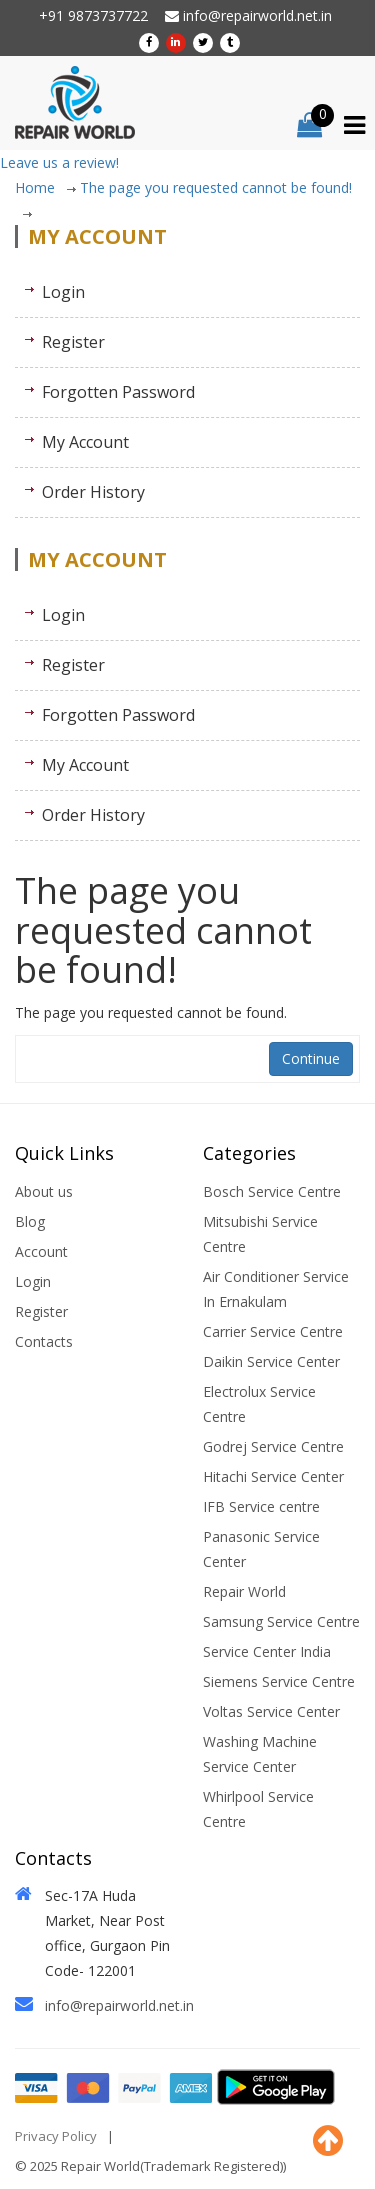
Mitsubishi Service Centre (260, 1234)
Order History (93, 492)
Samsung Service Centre (281, 1621)
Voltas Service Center (271, 1711)
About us (44, 1191)
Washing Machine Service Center (260, 1754)
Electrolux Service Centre (259, 1404)
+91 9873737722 (93, 15)
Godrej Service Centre (273, 1446)
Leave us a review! (59, 162)
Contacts (44, 1341)
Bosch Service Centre (272, 1191)
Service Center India (267, 1651)
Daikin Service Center (271, 1361)
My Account (85, 442)
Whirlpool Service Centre (258, 1809)
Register (73, 342)
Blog (30, 1221)
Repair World (244, 1591)
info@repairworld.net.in (248, 15)
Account (41, 1251)
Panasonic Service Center (261, 1549)
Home (45, 187)
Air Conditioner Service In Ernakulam (276, 1289)
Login (63, 292)
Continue (311, 1058)
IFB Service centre (261, 1506)
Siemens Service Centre (279, 1681)
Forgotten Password (118, 392)
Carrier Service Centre (273, 1331)
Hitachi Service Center (273, 1476)
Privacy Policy (56, 2136)
